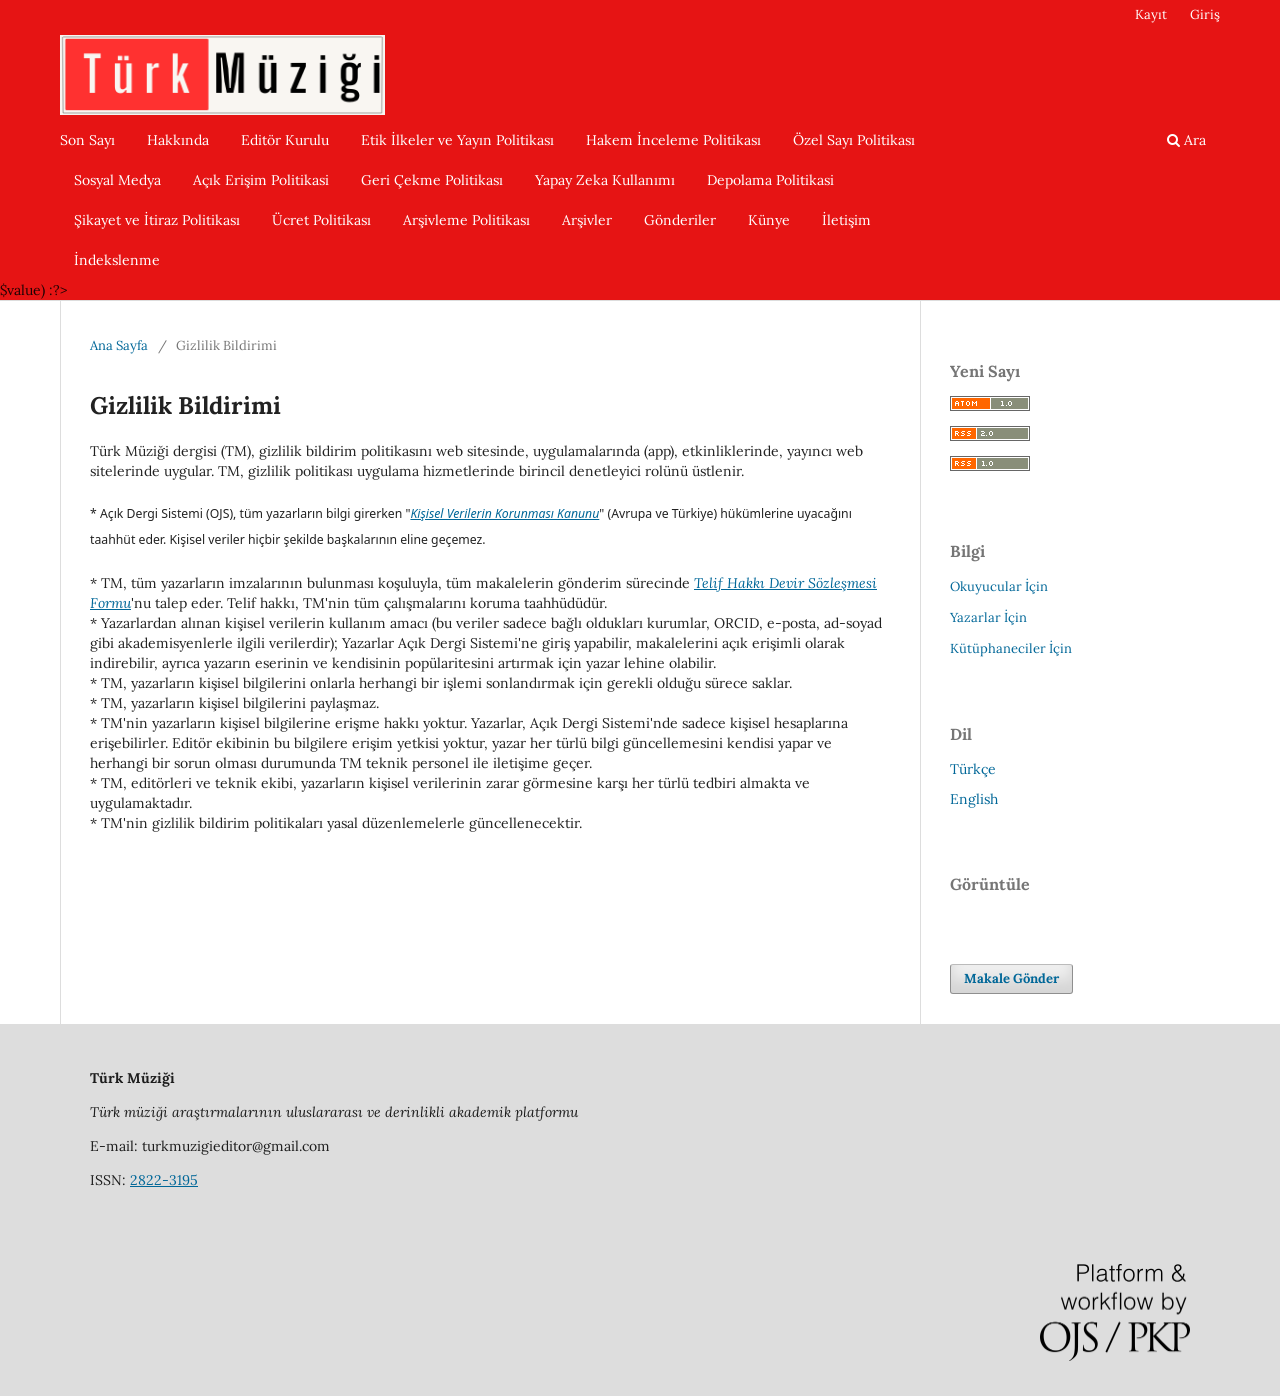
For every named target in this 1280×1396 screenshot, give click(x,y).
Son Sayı (87, 140)
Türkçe (973, 769)
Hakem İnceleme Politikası (673, 140)
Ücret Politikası (321, 220)
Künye (769, 220)
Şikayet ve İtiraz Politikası (157, 220)
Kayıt (1151, 14)
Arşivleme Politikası (466, 220)
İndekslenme (117, 260)
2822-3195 (164, 1180)
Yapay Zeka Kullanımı (605, 180)
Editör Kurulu (285, 140)
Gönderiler (680, 220)
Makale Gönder (1011, 978)
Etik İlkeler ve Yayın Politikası (457, 140)
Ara (1186, 140)
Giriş (1205, 14)
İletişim (846, 220)
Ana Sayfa (119, 345)
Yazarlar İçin (988, 617)
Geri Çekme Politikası (432, 180)
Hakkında (178, 140)
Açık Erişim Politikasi (261, 180)
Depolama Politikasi (770, 180)
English (974, 799)
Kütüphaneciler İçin (1011, 648)
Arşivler (587, 220)
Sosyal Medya (117, 180)
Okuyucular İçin (999, 586)
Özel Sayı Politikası (854, 140)
